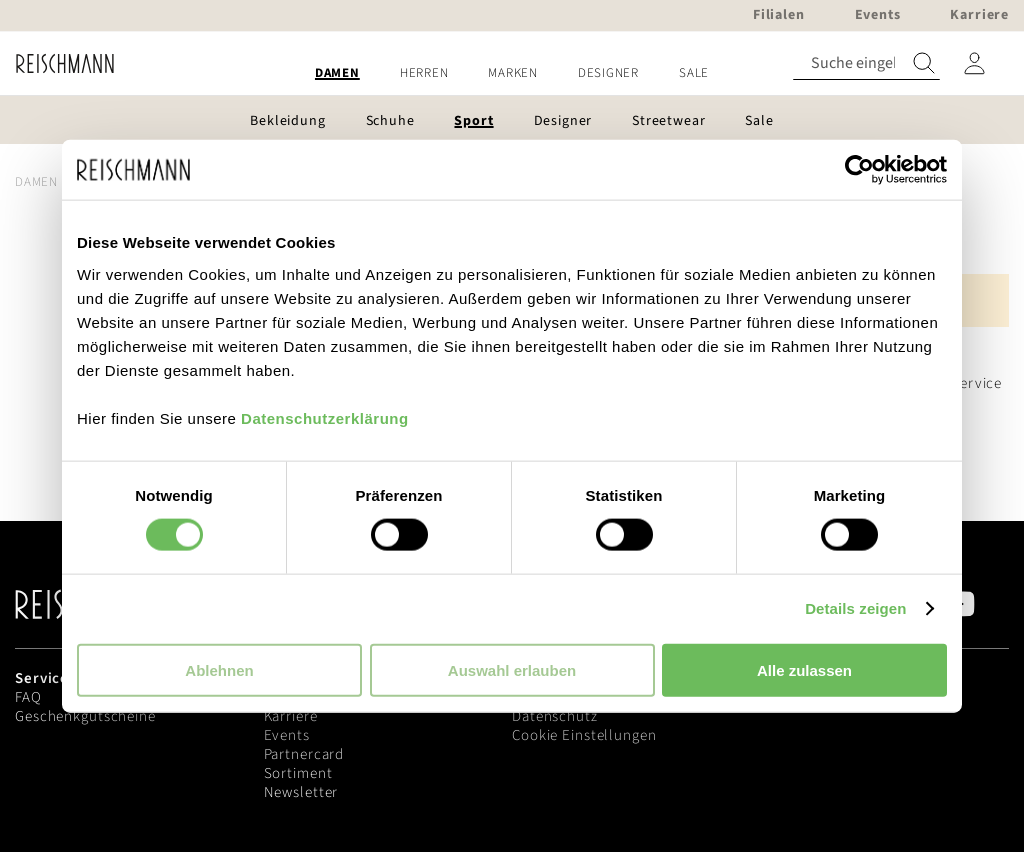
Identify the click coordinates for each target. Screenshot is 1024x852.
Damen (36, 182)
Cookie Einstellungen (584, 735)
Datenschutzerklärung (325, 417)
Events (287, 735)
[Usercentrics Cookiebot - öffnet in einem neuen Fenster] (859, 170)
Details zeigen (855, 608)
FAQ (28, 697)
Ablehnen (219, 669)
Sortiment (298, 773)
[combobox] (866, 63)
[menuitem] (337, 73)
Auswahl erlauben (512, 669)
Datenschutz (555, 716)
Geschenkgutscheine (85, 716)
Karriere (291, 716)
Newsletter (301, 792)
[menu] (512, 73)
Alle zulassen (804, 669)
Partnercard (304, 754)
